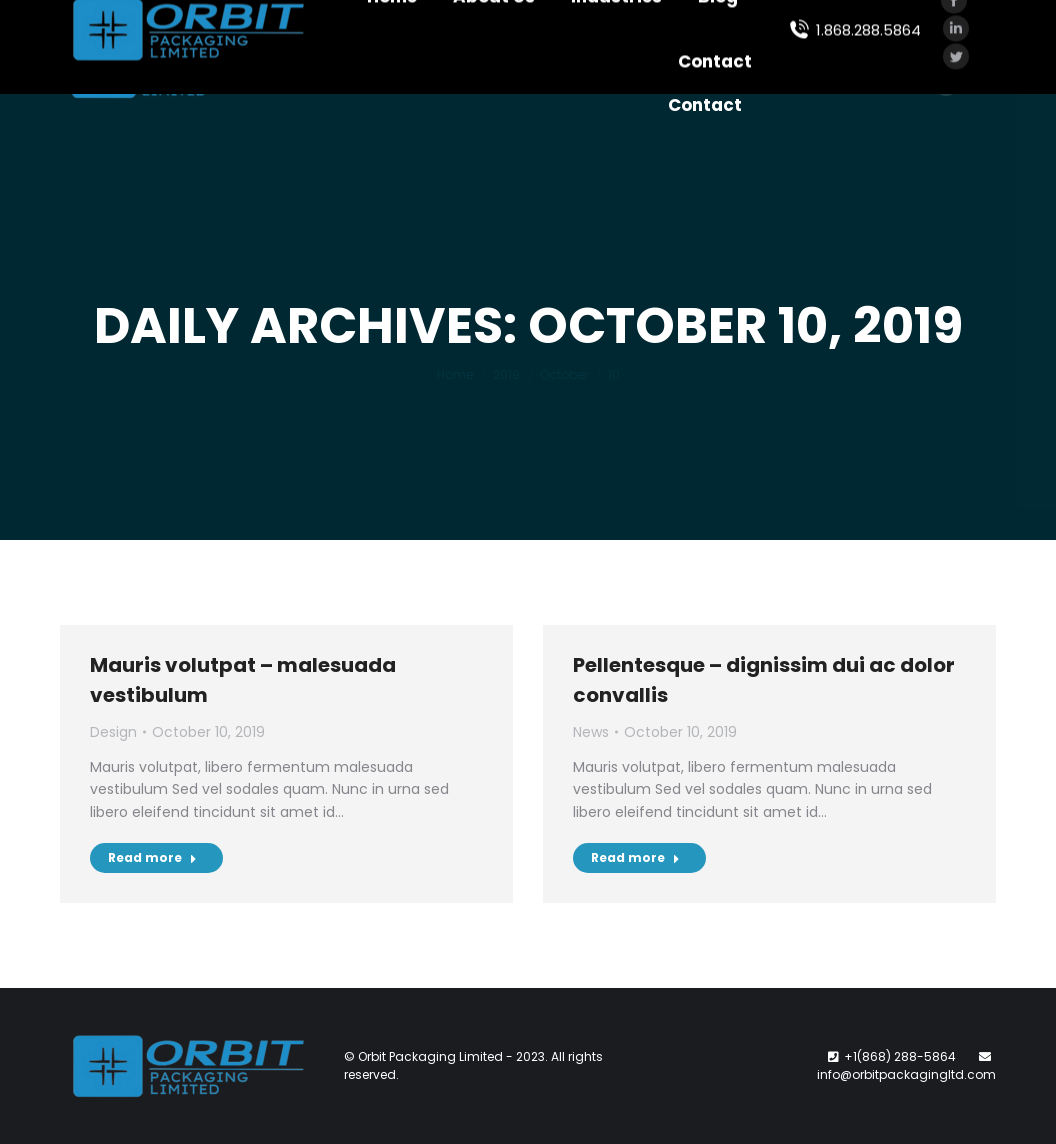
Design (113, 732)
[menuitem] (382, 35)
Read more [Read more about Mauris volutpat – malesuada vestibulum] (152, 857)
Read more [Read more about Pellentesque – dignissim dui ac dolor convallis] (635, 857)
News (591, 732)
